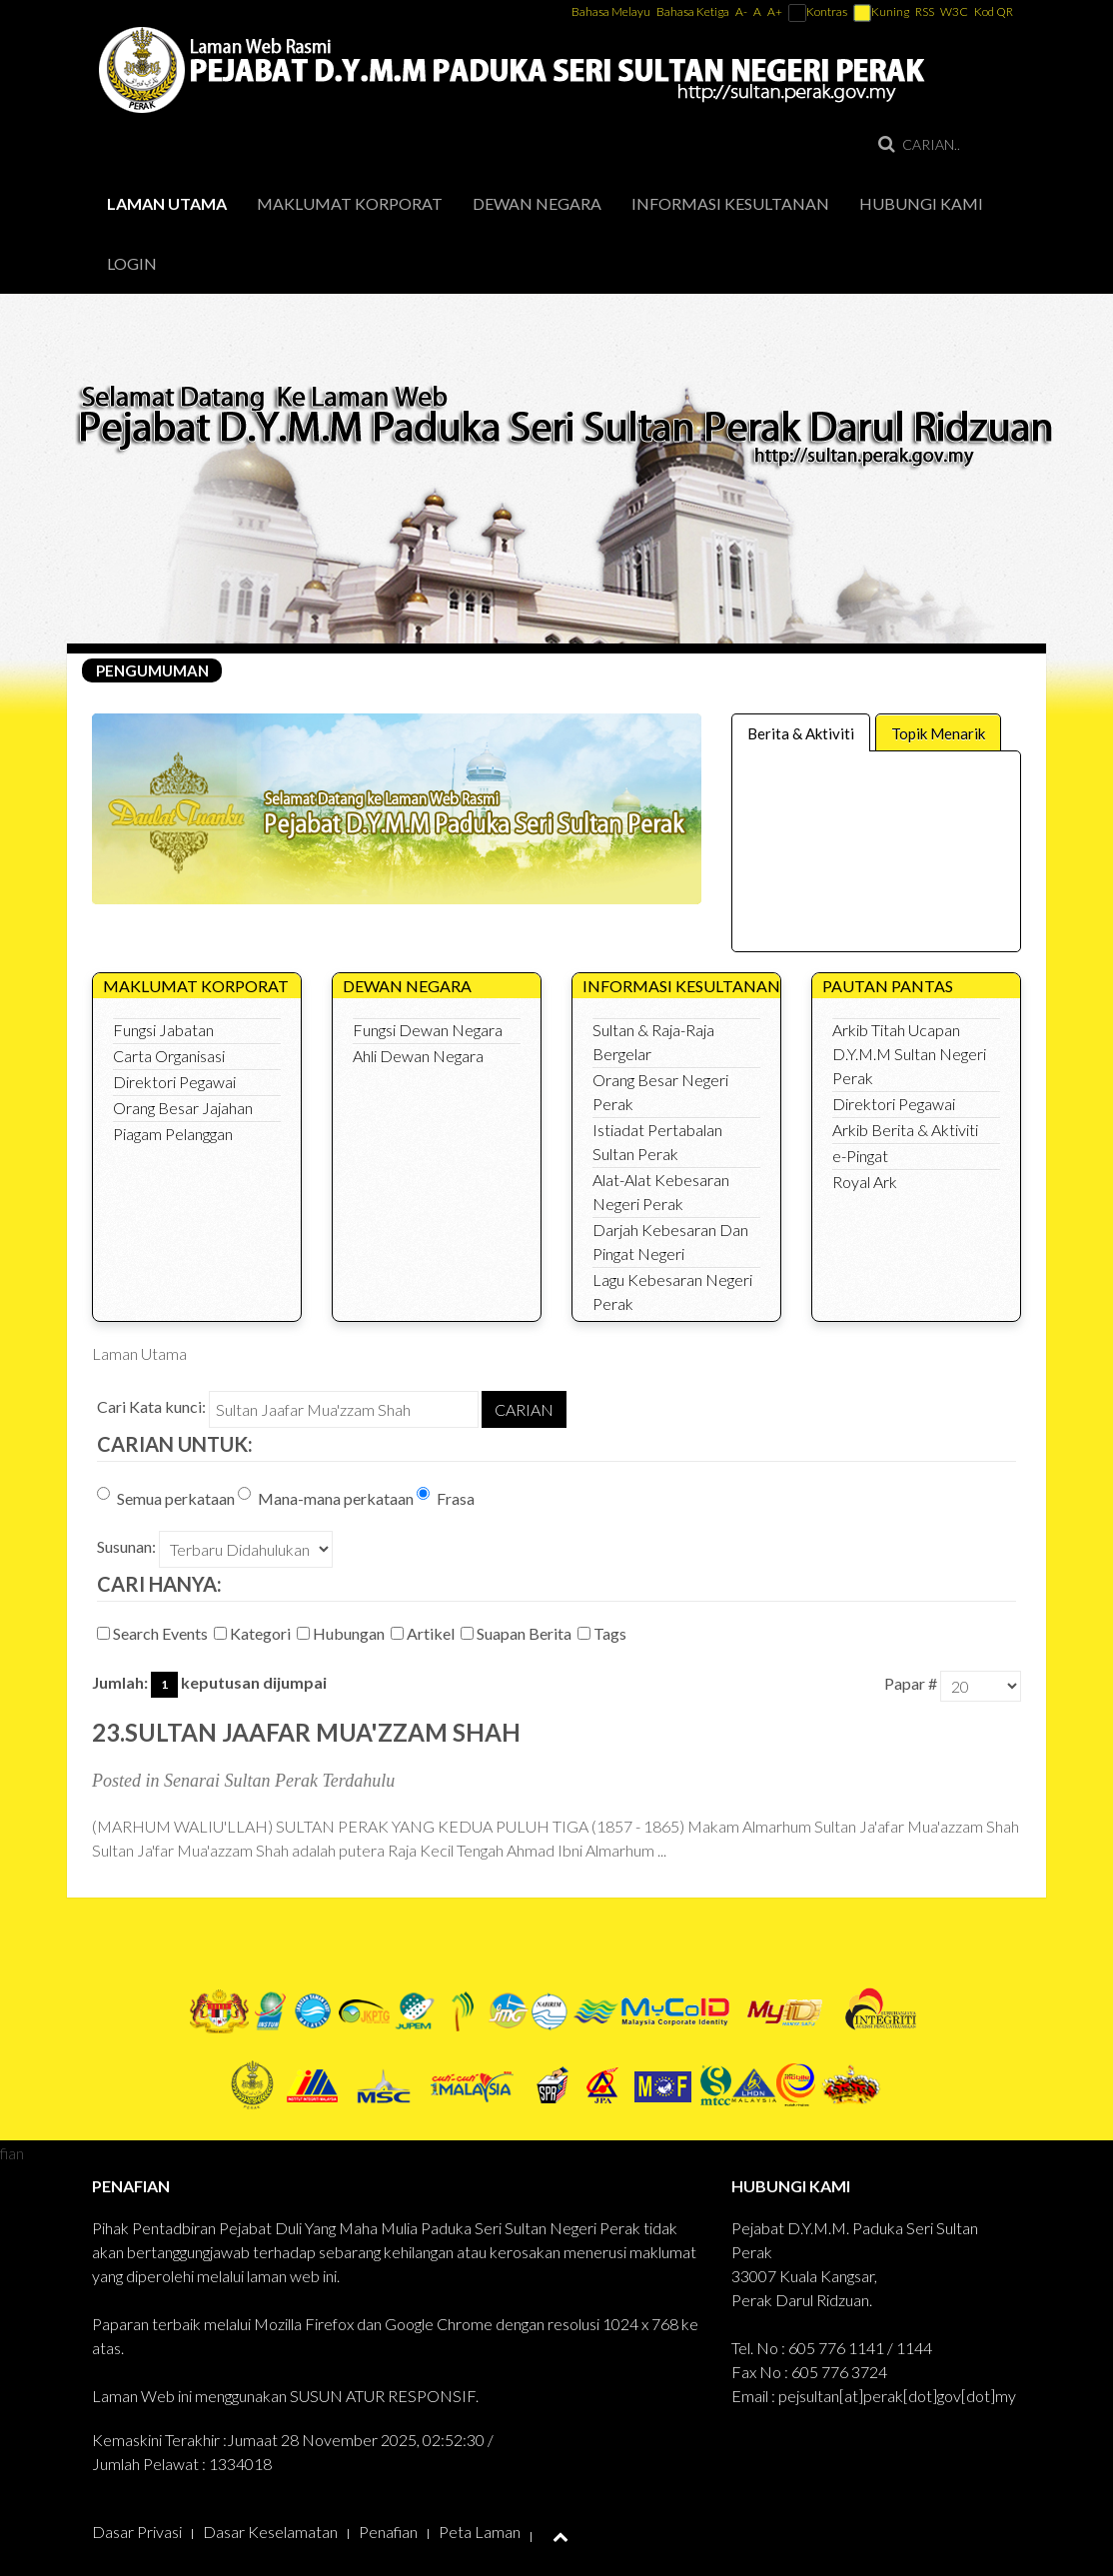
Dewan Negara (537, 203)
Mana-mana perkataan (326, 1497)
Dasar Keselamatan (270, 2531)
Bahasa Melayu (611, 11)
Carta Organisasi (169, 1055)
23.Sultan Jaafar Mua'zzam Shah (306, 1732)
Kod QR (993, 11)
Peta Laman (480, 2531)
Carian (524, 1409)
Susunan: (126, 1546)
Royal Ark (864, 1181)
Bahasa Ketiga (692, 11)
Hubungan (342, 1633)
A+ (774, 11)
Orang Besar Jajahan (183, 1107)
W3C (954, 11)
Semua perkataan (166, 1497)
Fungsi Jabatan (163, 1029)
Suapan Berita (517, 1633)
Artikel (424, 1633)
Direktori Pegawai (174, 1081)
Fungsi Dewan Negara (428, 1029)
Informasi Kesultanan (730, 203)
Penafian (388, 2531)
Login (132, 263)
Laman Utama (167, 203)
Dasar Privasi (137, 2531)
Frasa (446, 1497)
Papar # (910, 1683)
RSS (924, 11)
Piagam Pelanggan (173, 1133)
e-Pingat (860, 1155)
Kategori (254, 1633)
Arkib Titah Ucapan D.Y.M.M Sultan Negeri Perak (909, 1053)
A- (741, 11)
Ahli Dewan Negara (418, 1055)
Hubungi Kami (921, 203)
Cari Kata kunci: (151, 1406)
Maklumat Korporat (350, 203)
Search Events (154, 1633)
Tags (603, 1633)
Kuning (881, 11)
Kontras (817, 11)
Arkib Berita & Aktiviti (905, 1129)
